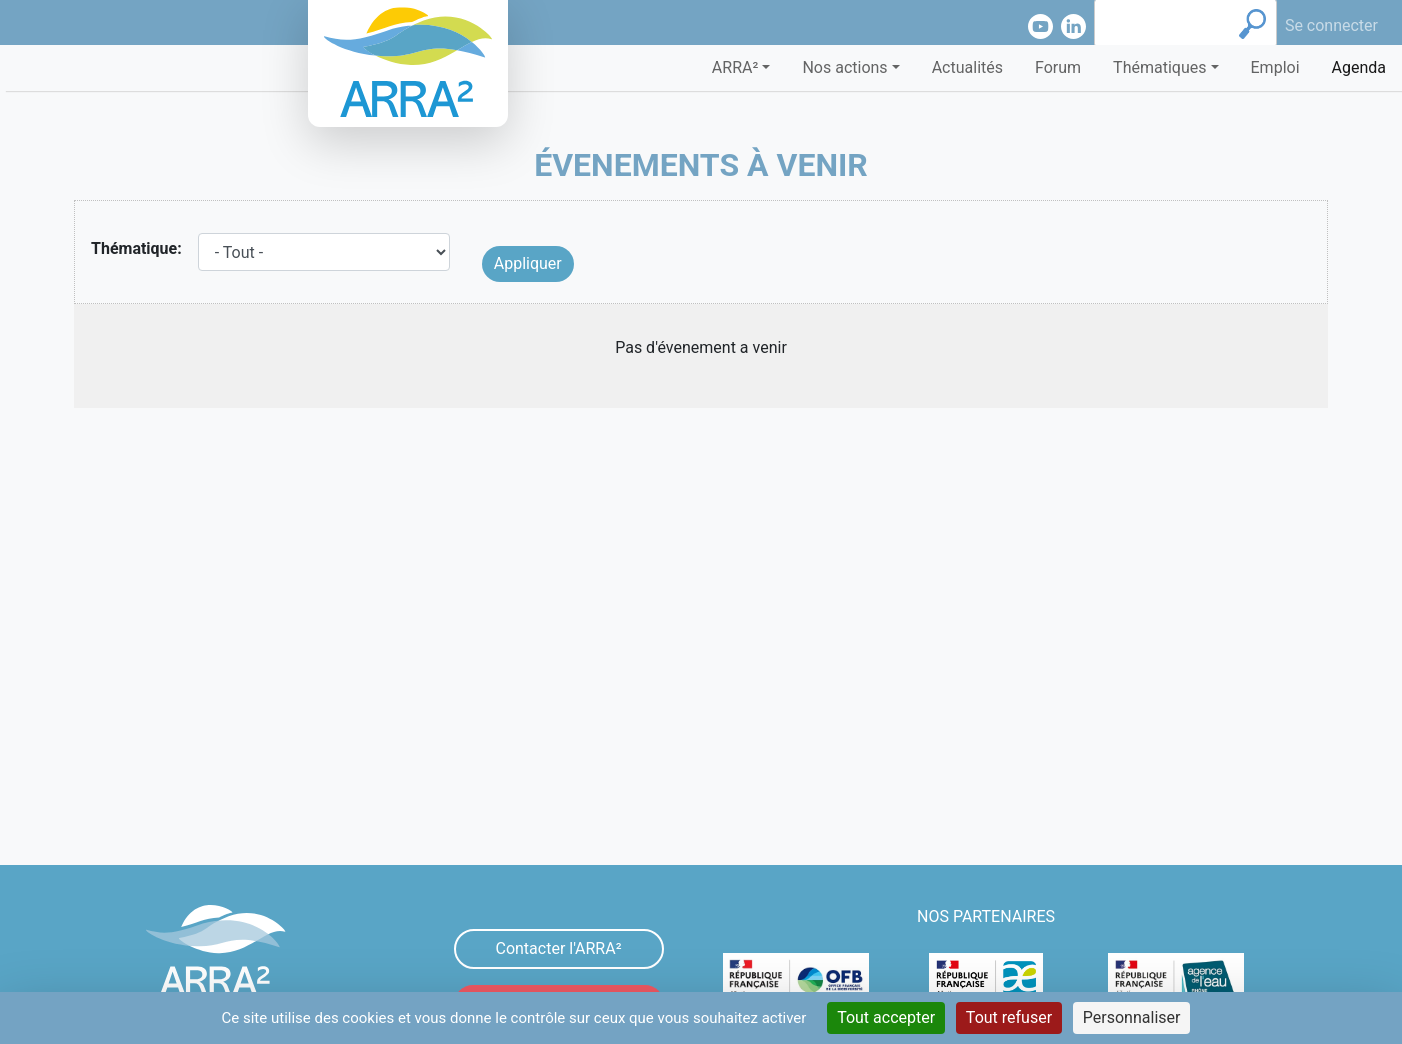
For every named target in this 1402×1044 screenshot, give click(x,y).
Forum (1058, 67)
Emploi (1275, 67)
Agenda (1359, 67)
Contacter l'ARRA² (558, 948)
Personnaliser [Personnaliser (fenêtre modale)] (1132, 1017)
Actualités (967, 67)
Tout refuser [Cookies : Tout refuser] (1009, 1017)
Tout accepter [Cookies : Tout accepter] (886, 1017)
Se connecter (1331, 25)
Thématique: (136, 248)
